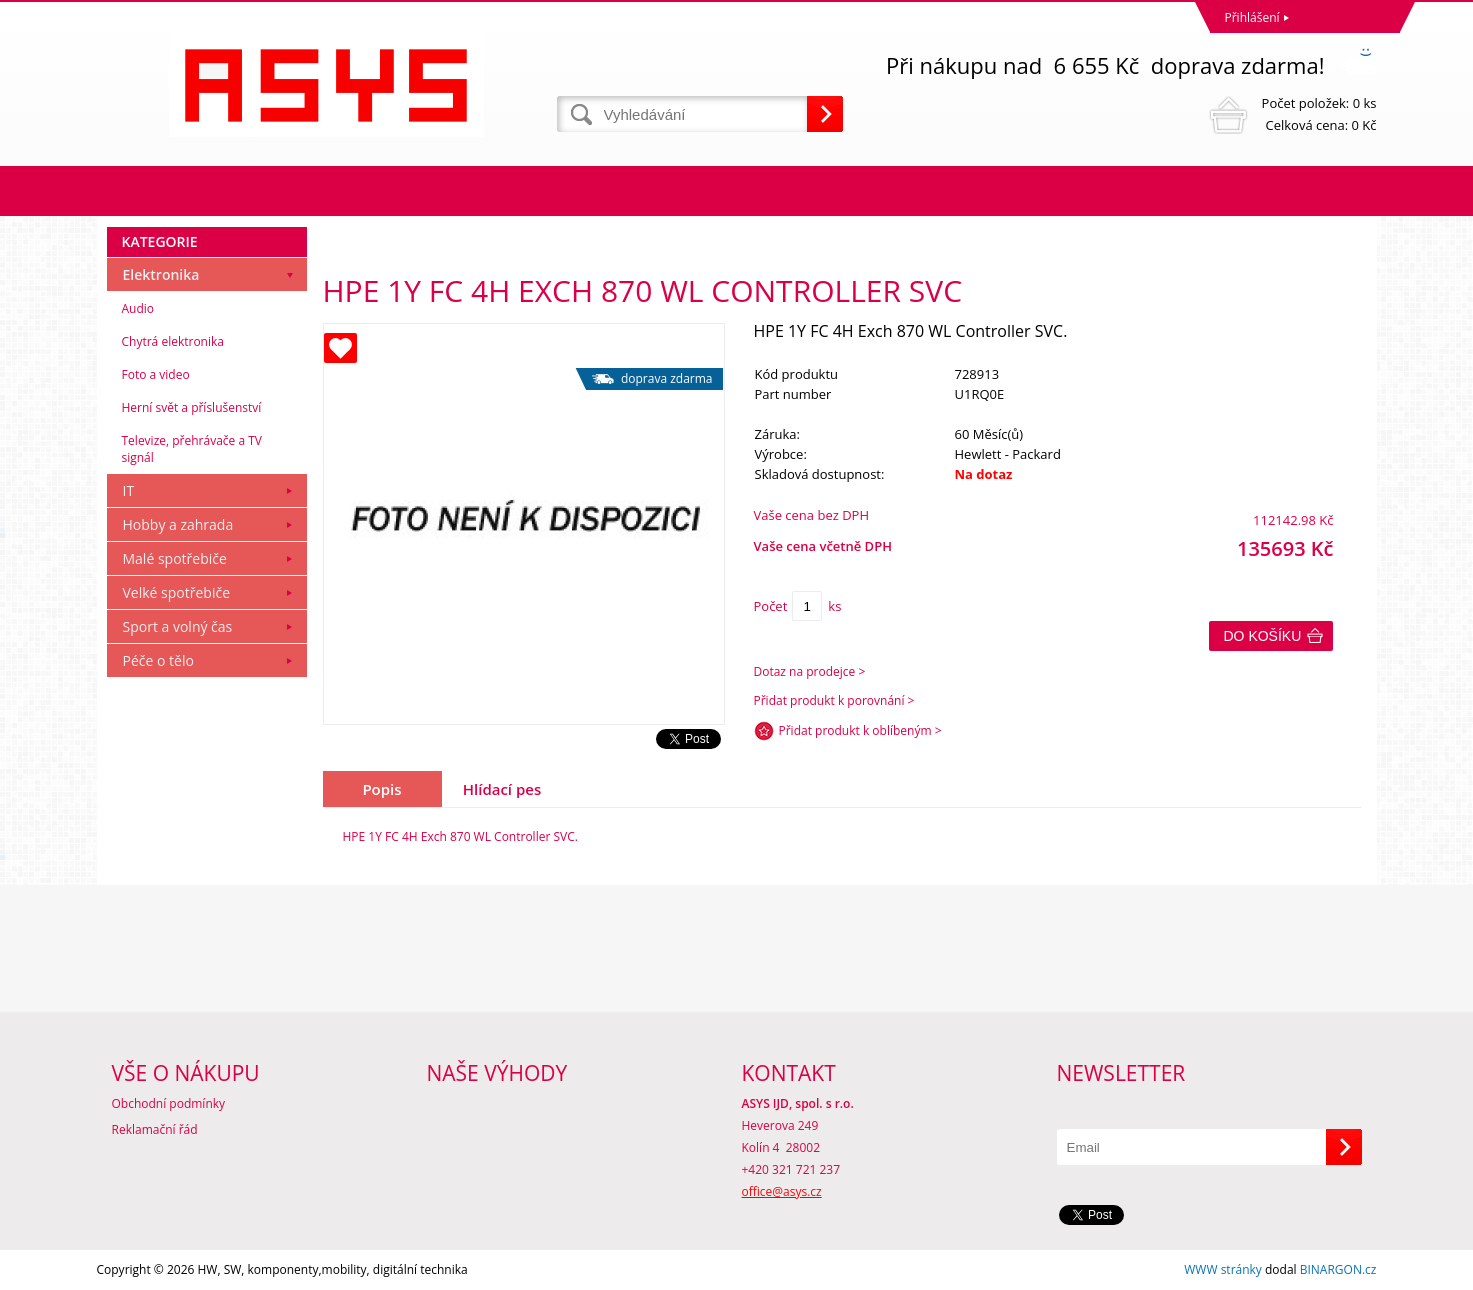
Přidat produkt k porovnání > (834, 700)
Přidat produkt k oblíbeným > (860, 730)
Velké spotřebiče (177, 592)
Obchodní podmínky (169, 1103)
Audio (138, 308)
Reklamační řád (155, 1129)
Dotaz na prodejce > (810, 671)
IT (129, 490)
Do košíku (1263, 636)
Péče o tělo (158, 660)
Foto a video (156, 374)
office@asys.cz (782, 1191)
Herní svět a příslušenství (192, 407)
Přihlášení (1252, 17)
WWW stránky (1223, 1269)
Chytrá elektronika (173, 341)
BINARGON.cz (1338, 1269)
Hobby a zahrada (178, 524)
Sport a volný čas (178, 626)
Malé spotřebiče (175, 558)
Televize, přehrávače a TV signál (192, 449)
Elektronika (161, 274)
